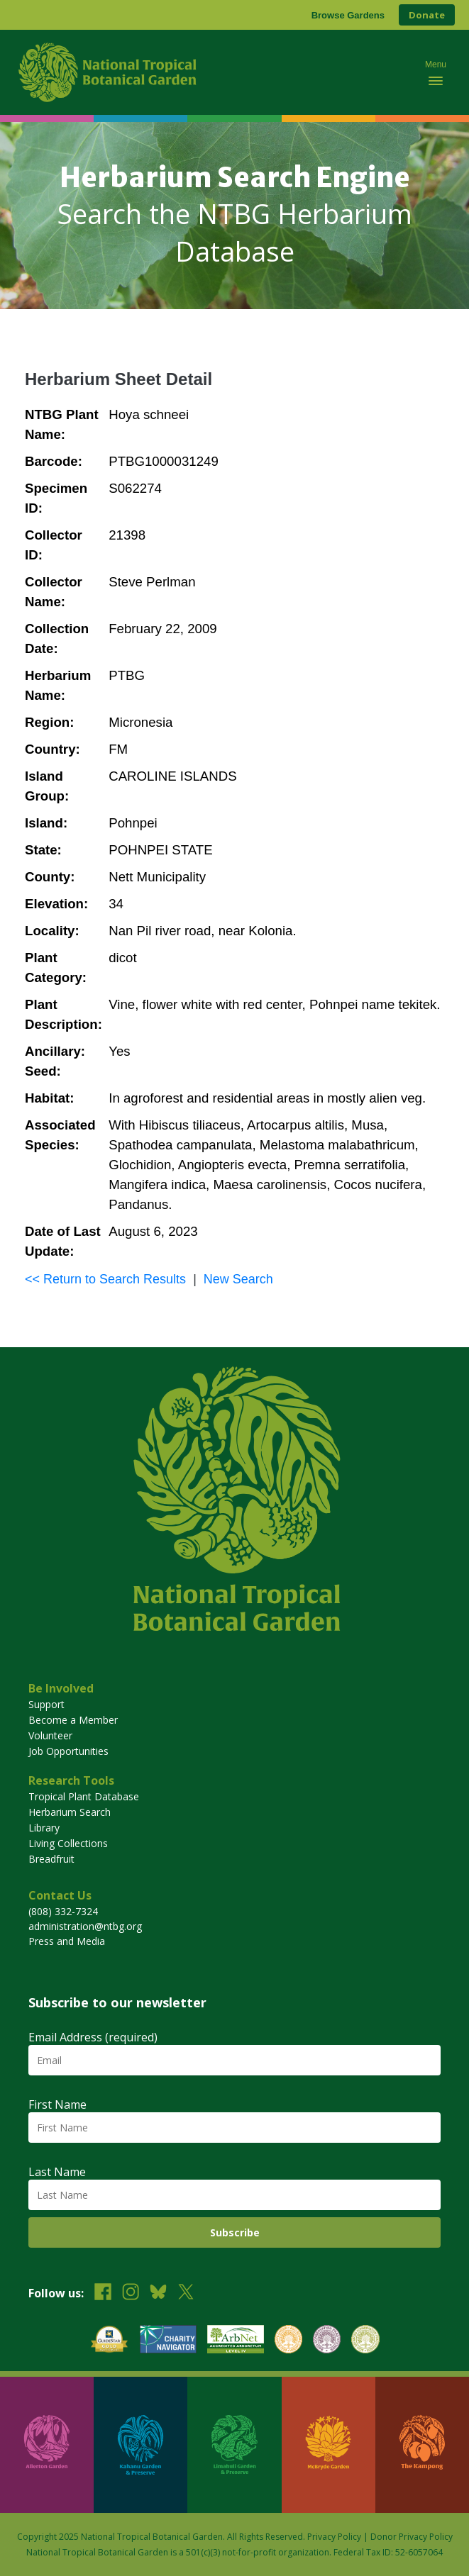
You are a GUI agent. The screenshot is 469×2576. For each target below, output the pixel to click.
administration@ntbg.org (85, 1926)
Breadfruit (51, 1859)
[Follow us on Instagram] (130, 2293)
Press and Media (66, 1941)
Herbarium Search (69, 1812)
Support (46, 1704)
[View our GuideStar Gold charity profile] (109, 2341)
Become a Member (73, 1720)
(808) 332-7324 (63, 1911)
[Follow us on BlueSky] (158, 2293)
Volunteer (50, 1735)
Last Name (57, 2172)
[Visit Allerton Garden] (47, 2445)
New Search (238, 1279)
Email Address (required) (93, 2037)
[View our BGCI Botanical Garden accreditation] (288, 2341)
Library (44, 1827)
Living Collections (68, 1843)
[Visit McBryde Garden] (328, 2445)
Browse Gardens (348, 15)
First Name (57, 2104)
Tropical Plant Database (83, 1796)
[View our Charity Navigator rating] (168, 2341)
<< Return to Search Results (105, 1279)
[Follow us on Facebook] (102, 2293)
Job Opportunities (68, 1751)
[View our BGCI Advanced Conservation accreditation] (365, 2341)
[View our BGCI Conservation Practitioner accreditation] (327, 2341)
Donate (427, 15)
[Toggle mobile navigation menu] (435, 72)
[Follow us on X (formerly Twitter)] (185, 2293)
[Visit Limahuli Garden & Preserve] (234, 2445)
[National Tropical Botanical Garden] (210, 72)
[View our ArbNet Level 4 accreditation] (235, 2341)
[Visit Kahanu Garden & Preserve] (140, 2445)
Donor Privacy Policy (411, 2537)
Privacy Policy (334, 2537)
